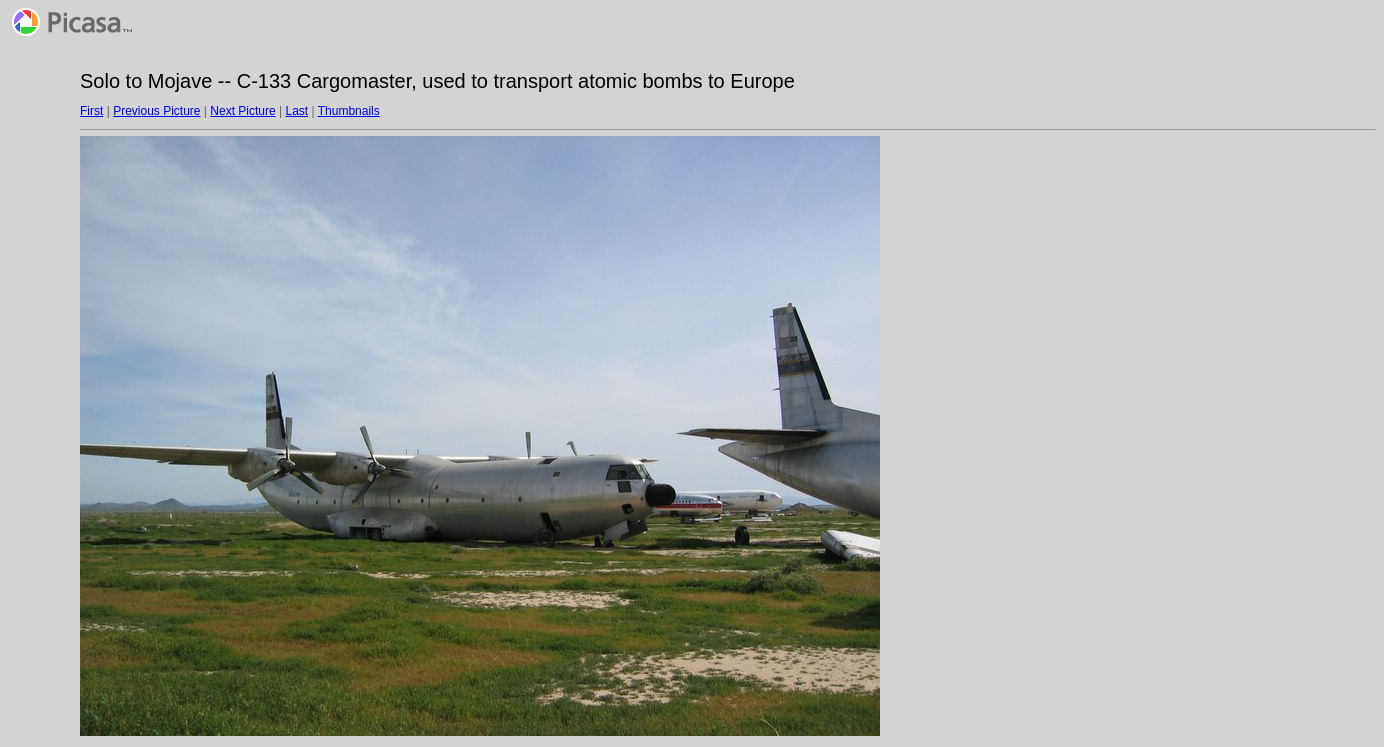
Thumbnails (349, 111)
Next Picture (242, 111)
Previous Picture (156, 111)
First (91, 111)
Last (296, 111)
